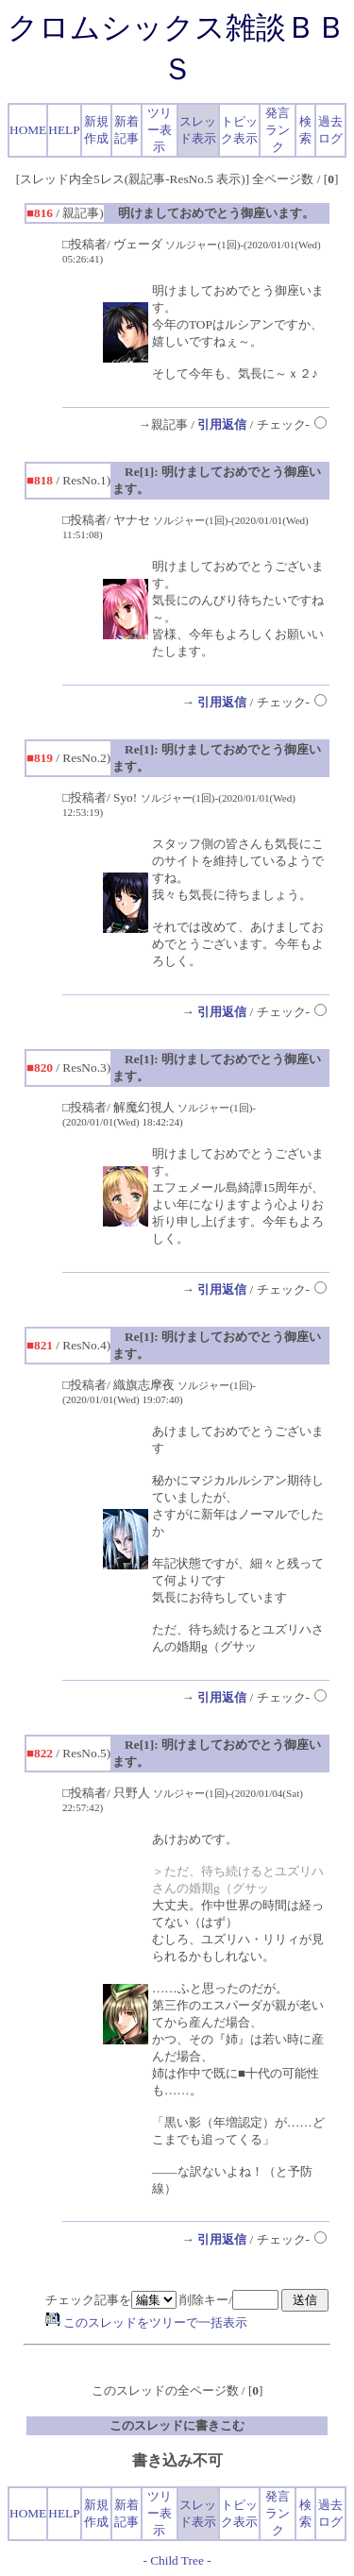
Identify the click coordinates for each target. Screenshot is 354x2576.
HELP (63, 130)
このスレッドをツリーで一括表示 (146, 2322)
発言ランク (277, 130)
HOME (27, 130)
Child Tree (177, 2560)
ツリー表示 (159, 130)
